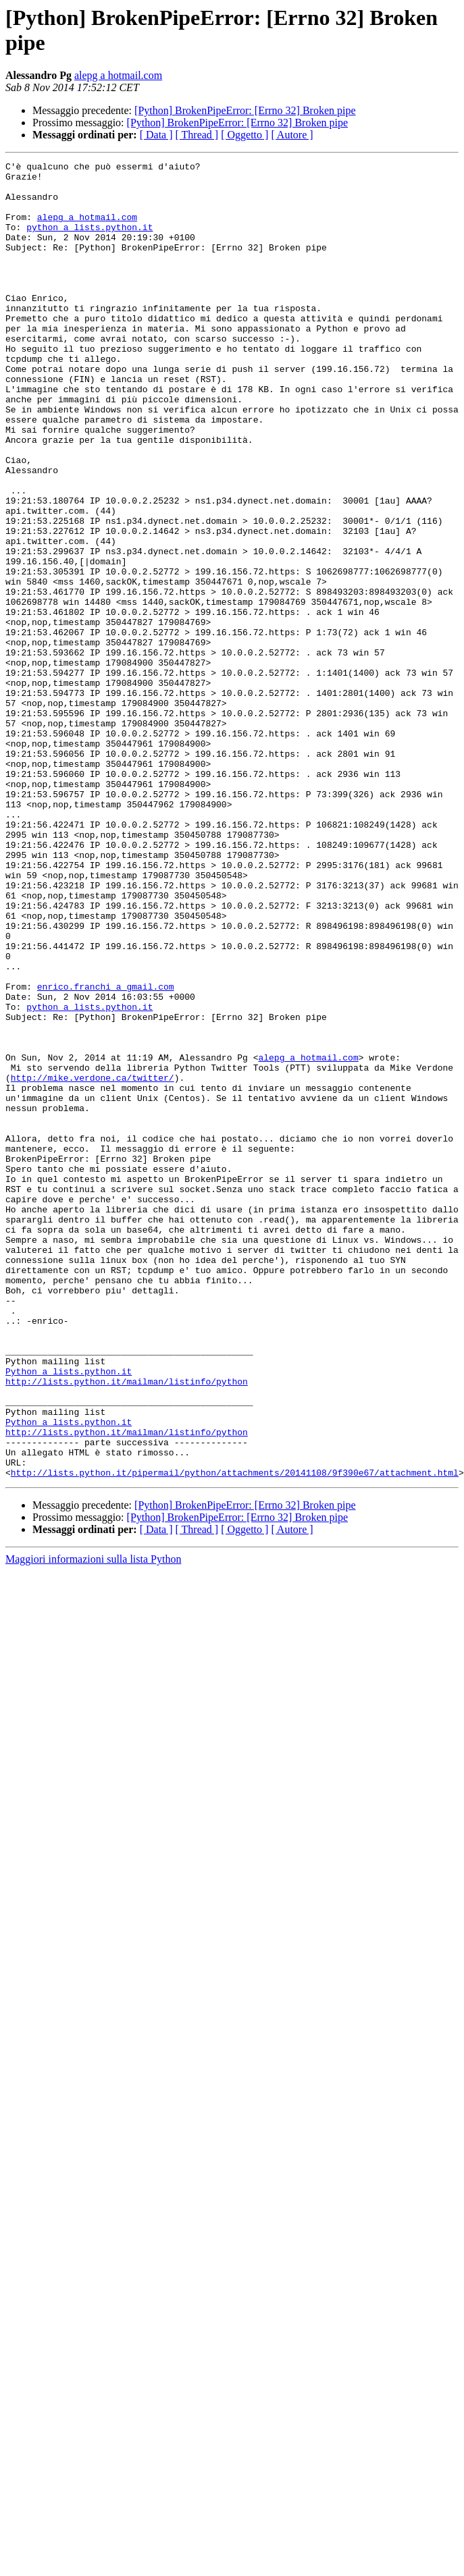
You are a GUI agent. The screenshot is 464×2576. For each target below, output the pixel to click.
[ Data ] (156, 134)
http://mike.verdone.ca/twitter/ (92, 1262)
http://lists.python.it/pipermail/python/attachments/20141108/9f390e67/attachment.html (235, 1735)
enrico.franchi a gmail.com (105, 1152)
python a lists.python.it (89, 241)
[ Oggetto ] (244, 134)
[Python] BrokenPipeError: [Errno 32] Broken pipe (244, 110)
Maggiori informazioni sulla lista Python (93, 1822)
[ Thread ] (197, 134)
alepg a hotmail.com (118, 75)
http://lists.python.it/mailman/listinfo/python (126, 1626)
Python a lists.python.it (68, 1614)
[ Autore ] (292, 134)
